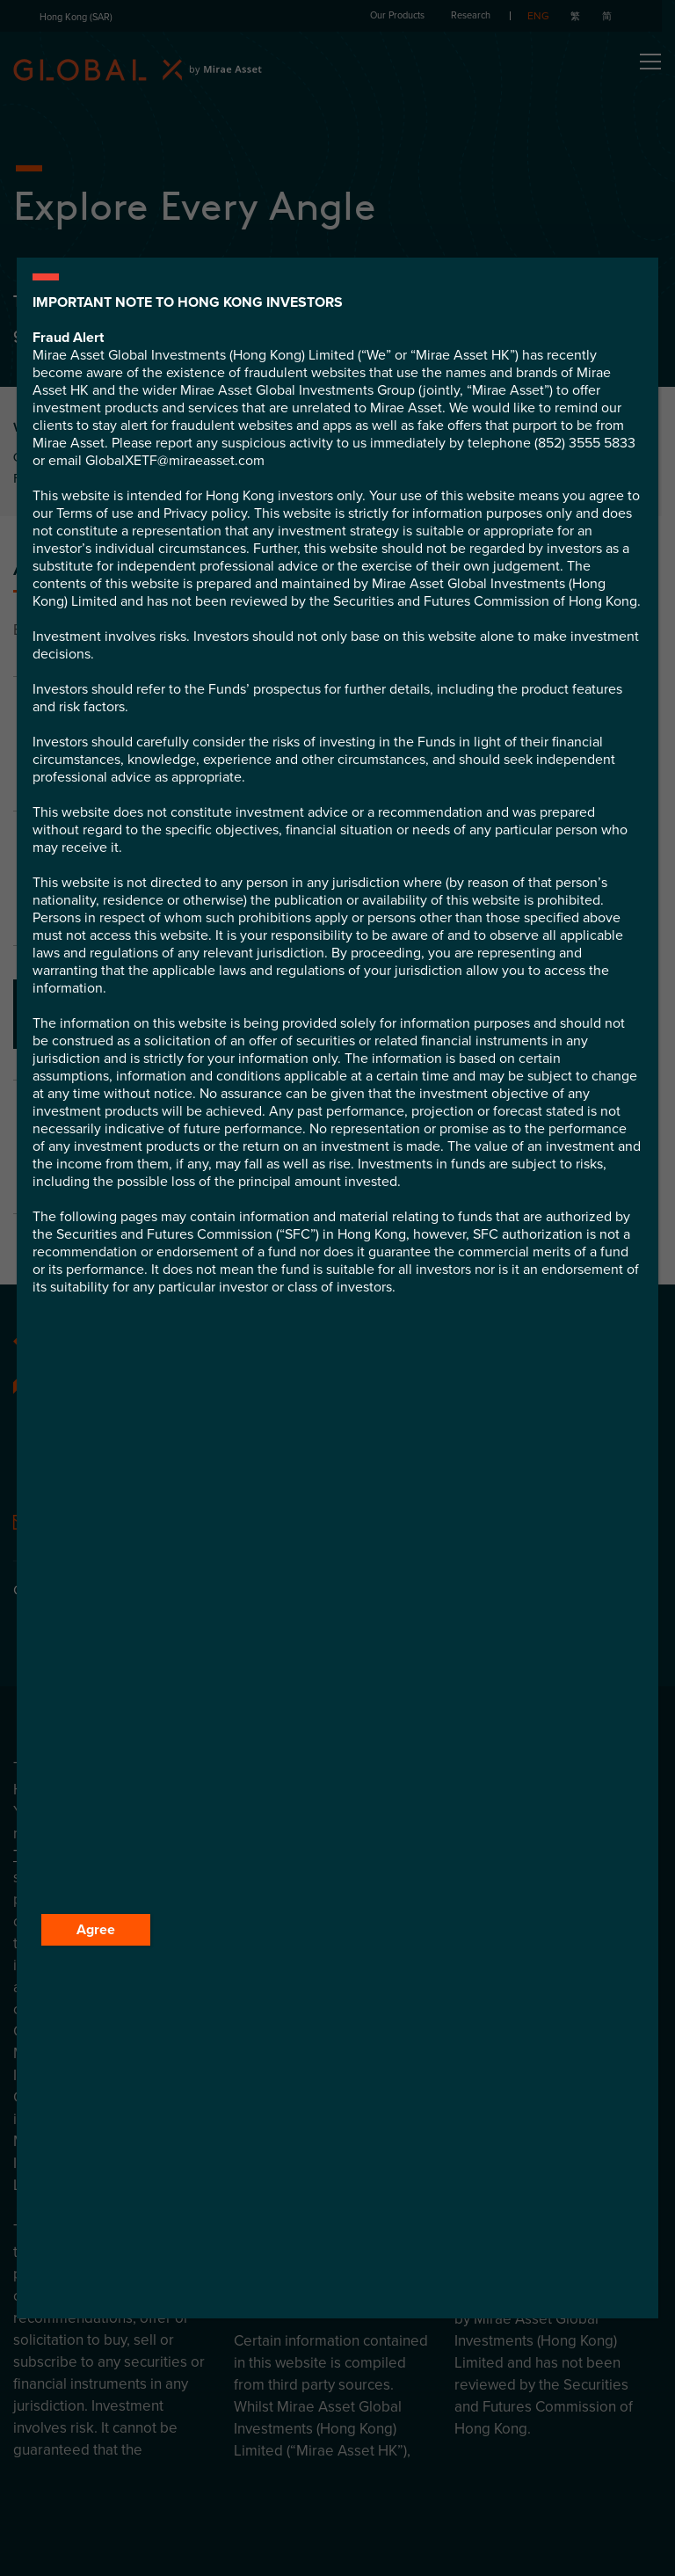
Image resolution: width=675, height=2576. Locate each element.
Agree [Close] (95, 1930)
